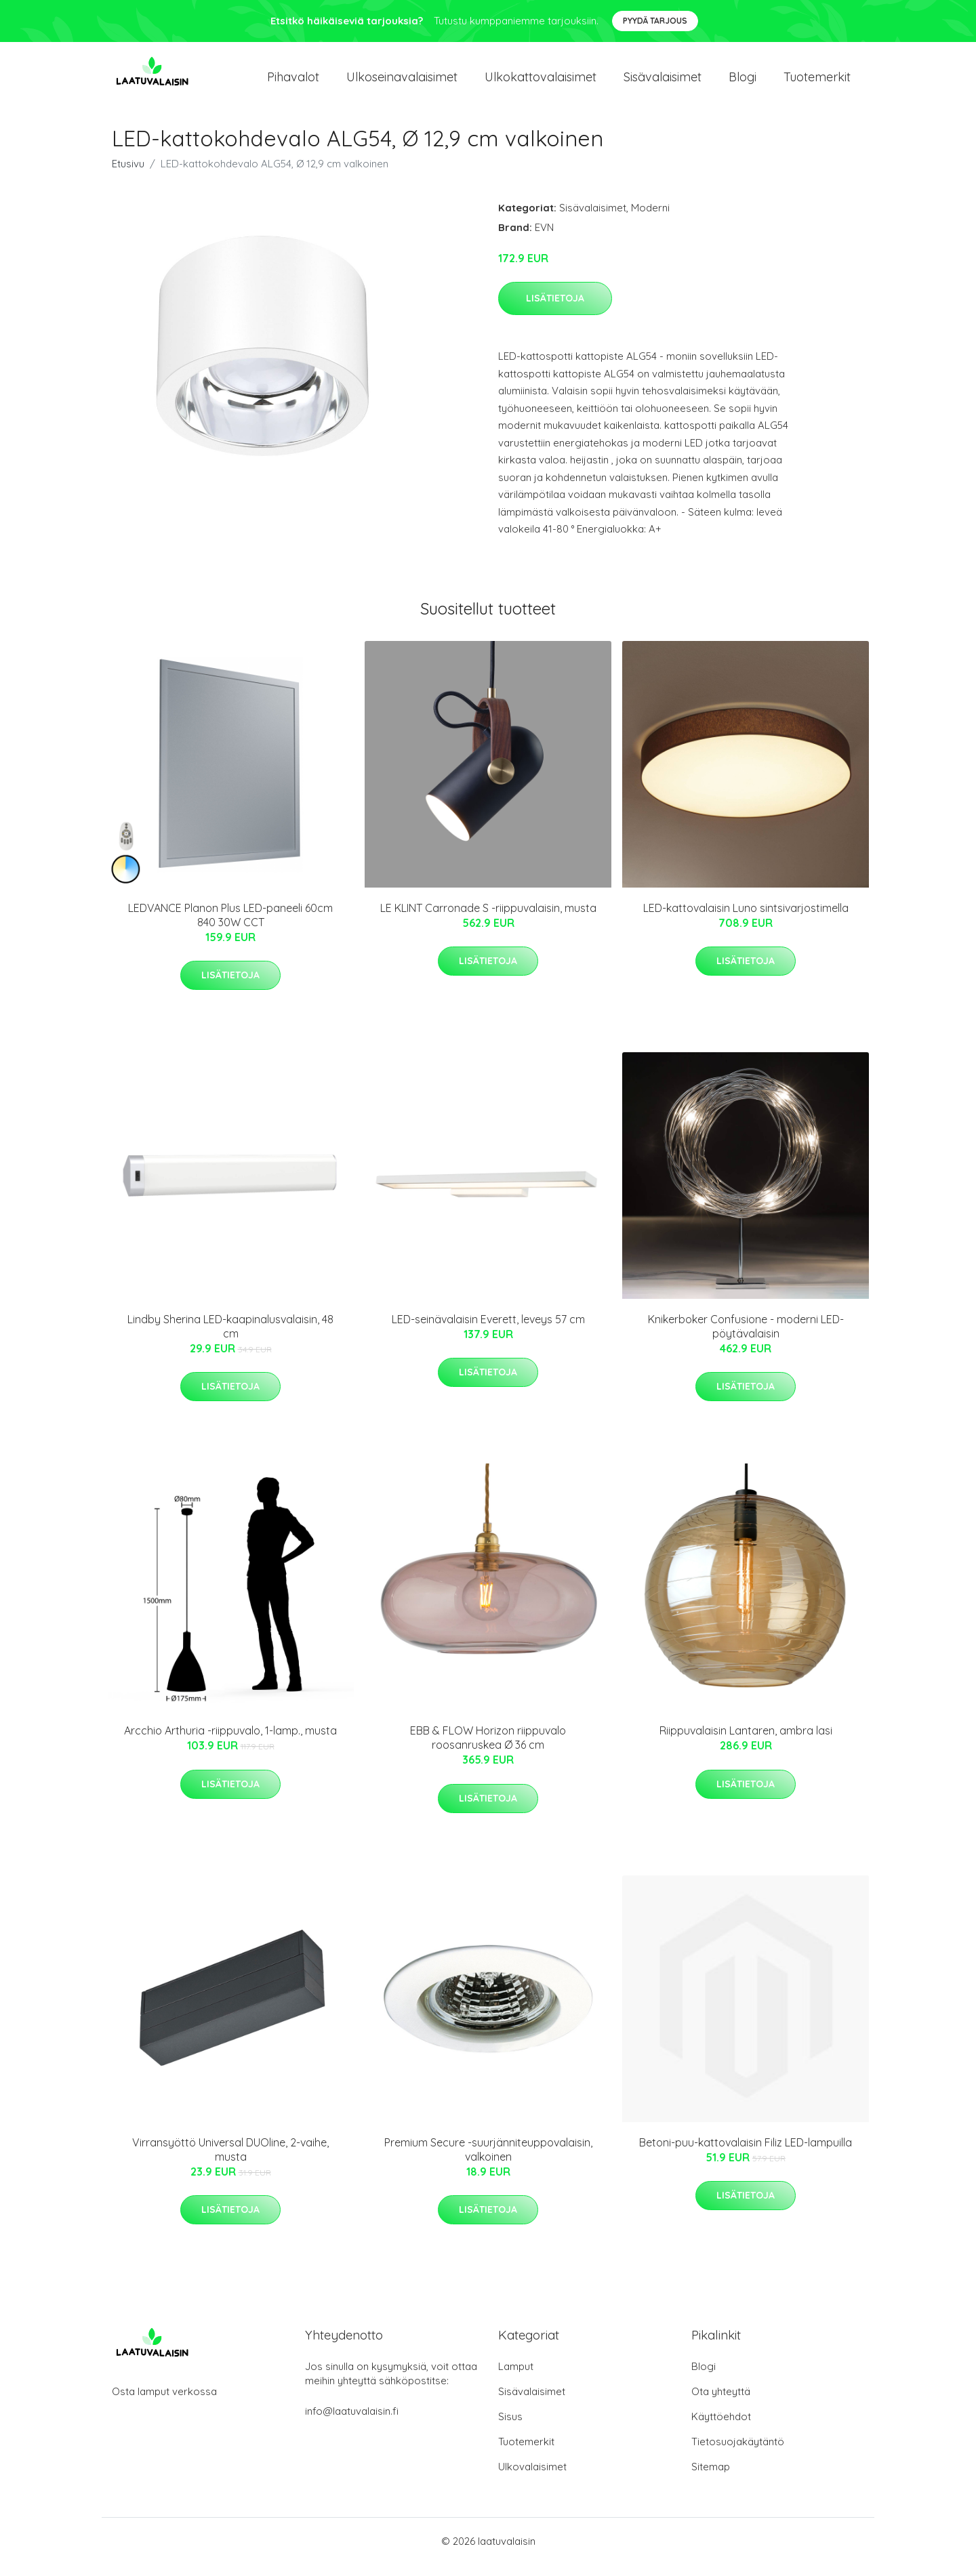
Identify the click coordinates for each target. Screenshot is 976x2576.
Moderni (650, 219)
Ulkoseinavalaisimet (402, 82)
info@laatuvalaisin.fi (352, 2422)
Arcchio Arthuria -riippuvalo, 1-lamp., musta (230, 1742)
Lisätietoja (555, 310)
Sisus (510, 2428)
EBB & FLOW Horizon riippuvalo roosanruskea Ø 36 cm (488, 1750)
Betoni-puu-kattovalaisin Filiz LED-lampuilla (745, 2154)
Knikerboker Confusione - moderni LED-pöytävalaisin (746, 1338)
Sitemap (710, 2478)
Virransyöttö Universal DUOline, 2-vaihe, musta (230, 2161)
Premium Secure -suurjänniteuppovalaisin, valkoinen (488, 2161)
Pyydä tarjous (655, 21)
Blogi (742, 82)
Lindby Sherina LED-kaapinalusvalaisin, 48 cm (230, 1338)
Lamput (515, 2377)
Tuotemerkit (817, 82)
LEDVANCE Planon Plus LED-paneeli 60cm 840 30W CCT (230, 926)
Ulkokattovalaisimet (540, 82)
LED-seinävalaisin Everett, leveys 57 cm (488, 1330)
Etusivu (128, 175)
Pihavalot (293, 82)
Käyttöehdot (721, 2428)
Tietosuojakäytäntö (737, 2453)
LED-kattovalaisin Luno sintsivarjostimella (746, 919)
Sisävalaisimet (663, 82)
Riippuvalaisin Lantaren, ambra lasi (745, 1742)
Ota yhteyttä (720, 2402)
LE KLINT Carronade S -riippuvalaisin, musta (488, 919)
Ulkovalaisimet (532, 2478)
